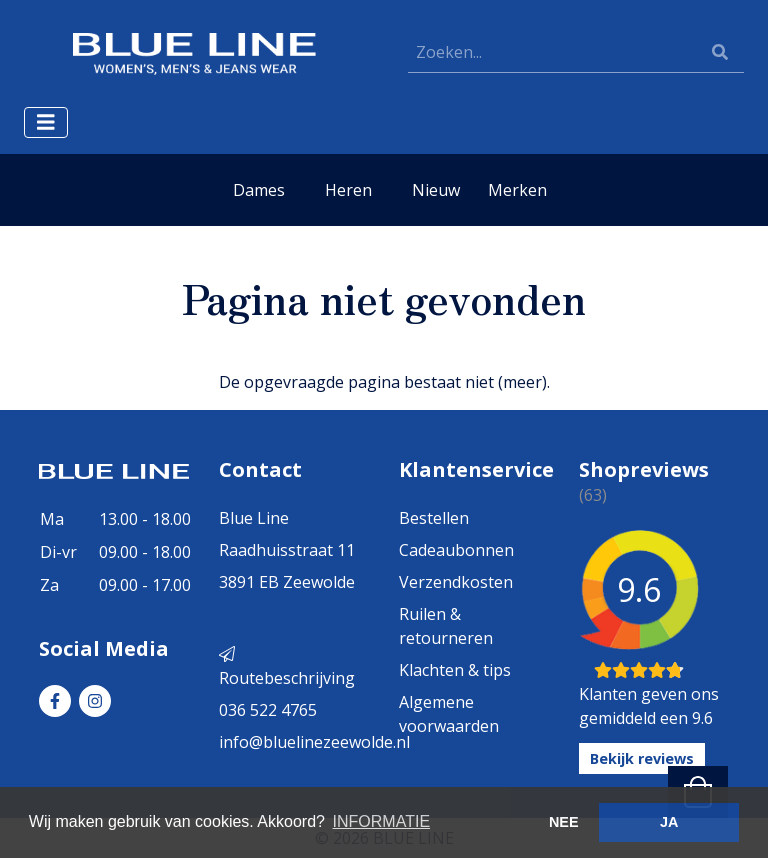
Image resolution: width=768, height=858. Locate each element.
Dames (259, 190)
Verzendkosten (456, 582)
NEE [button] (564, 822)
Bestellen (434, 518)
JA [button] (669, 822)
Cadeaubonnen (456, 550)
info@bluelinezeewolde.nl (314, 742)
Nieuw (436, 190)
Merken (517, 190)
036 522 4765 (268, 710)
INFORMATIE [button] (381, 821)
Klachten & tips (455, 670)
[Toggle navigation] (46, 122)
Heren (348, 190)
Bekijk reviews (642, 758)
